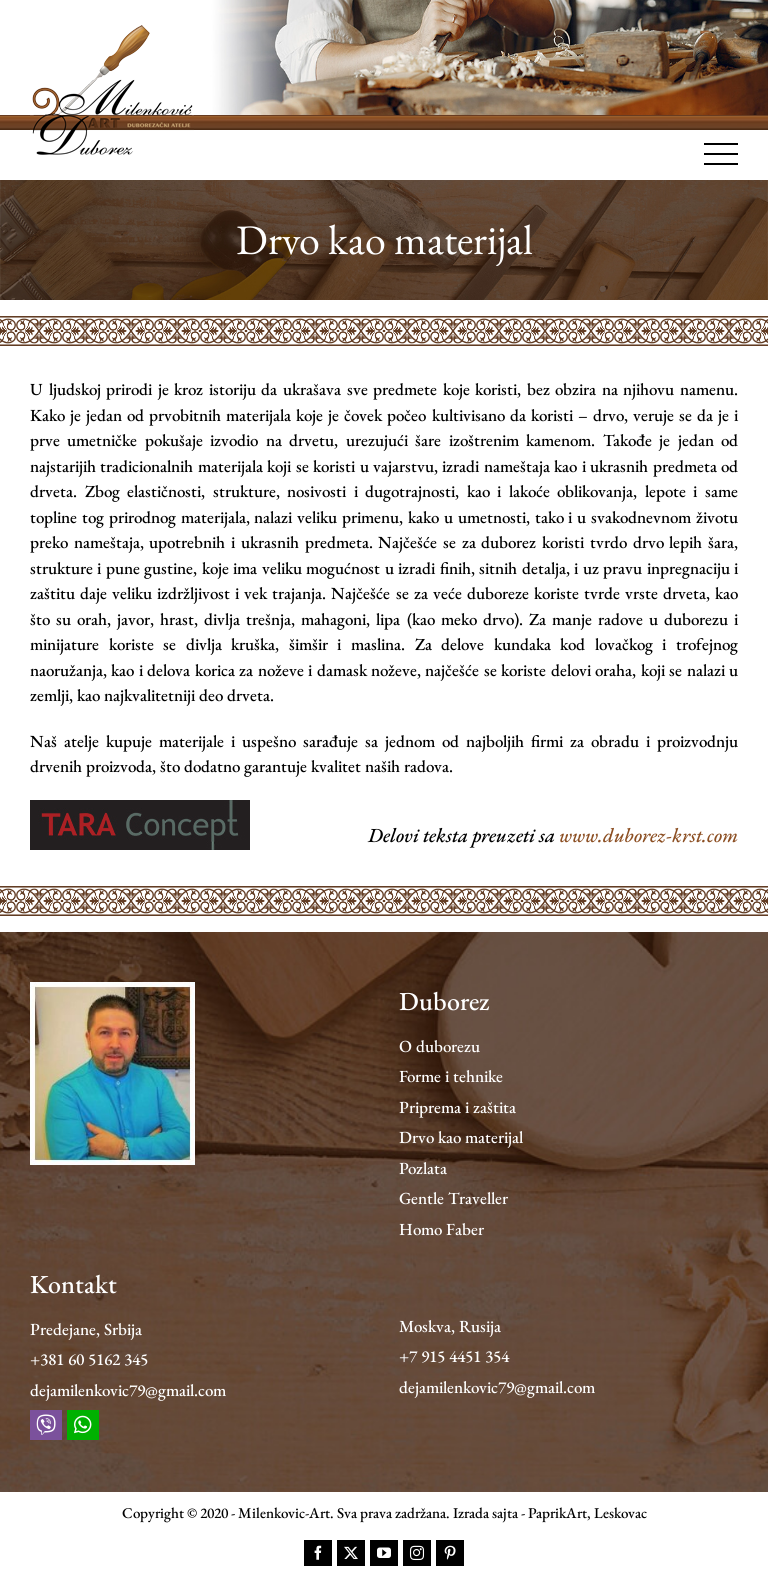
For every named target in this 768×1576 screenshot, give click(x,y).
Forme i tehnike (451, 1076)
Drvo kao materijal (461, 1137)
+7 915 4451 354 (454, 1356)
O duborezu (439, 1046)
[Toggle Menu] (721, 154)
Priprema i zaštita (457, 1107)
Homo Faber (441, 1229)
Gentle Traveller (453, 1198)
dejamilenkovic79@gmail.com (128, 1390)
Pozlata (423, 1168)
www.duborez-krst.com (648, 835)
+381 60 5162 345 (89, 1359)
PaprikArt (557, 1512)
